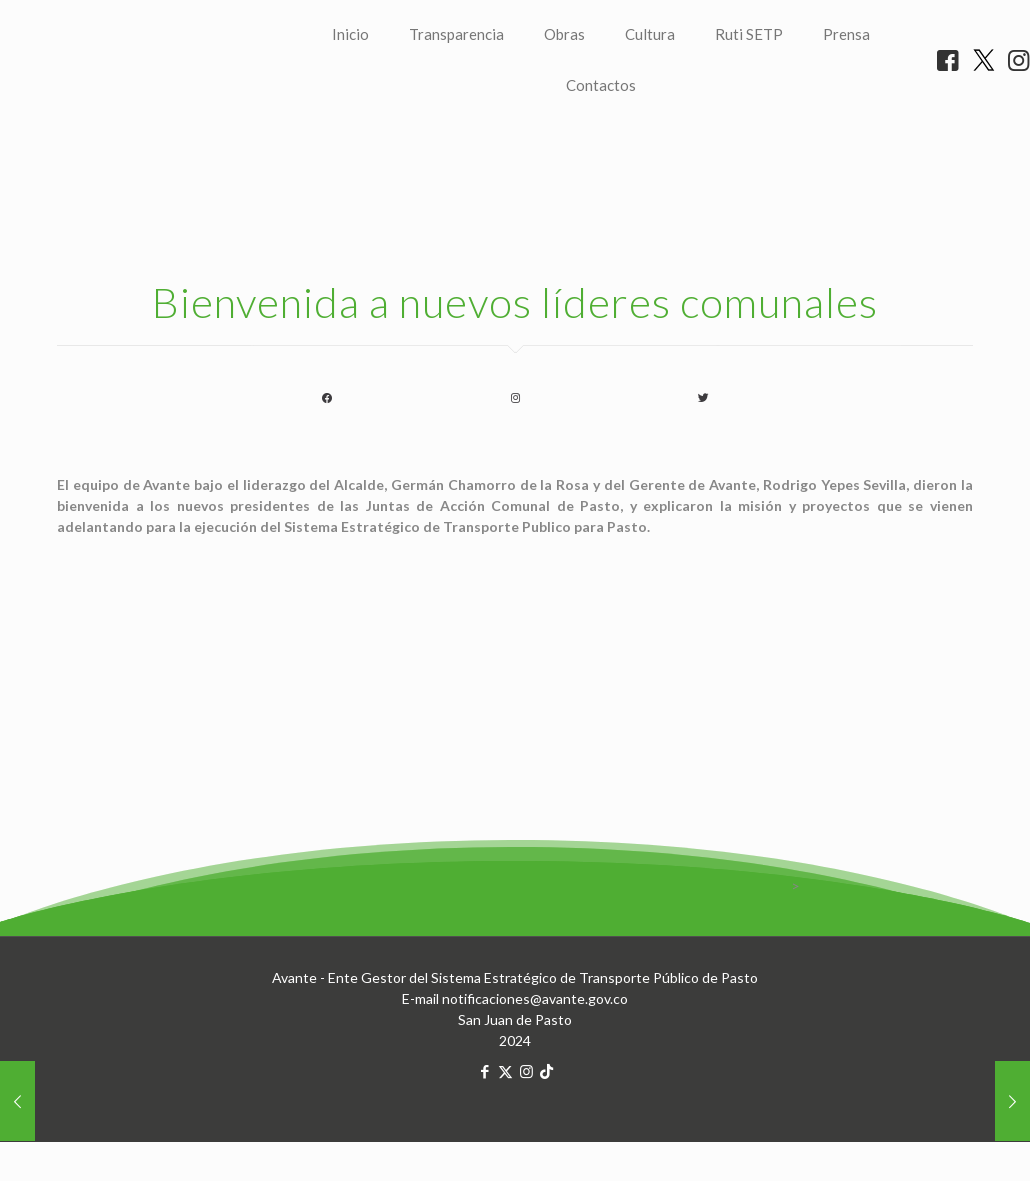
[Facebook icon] (484, 1143)
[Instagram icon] (526, 1143)
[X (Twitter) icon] (505, 1143)
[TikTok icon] (546, 1143)
